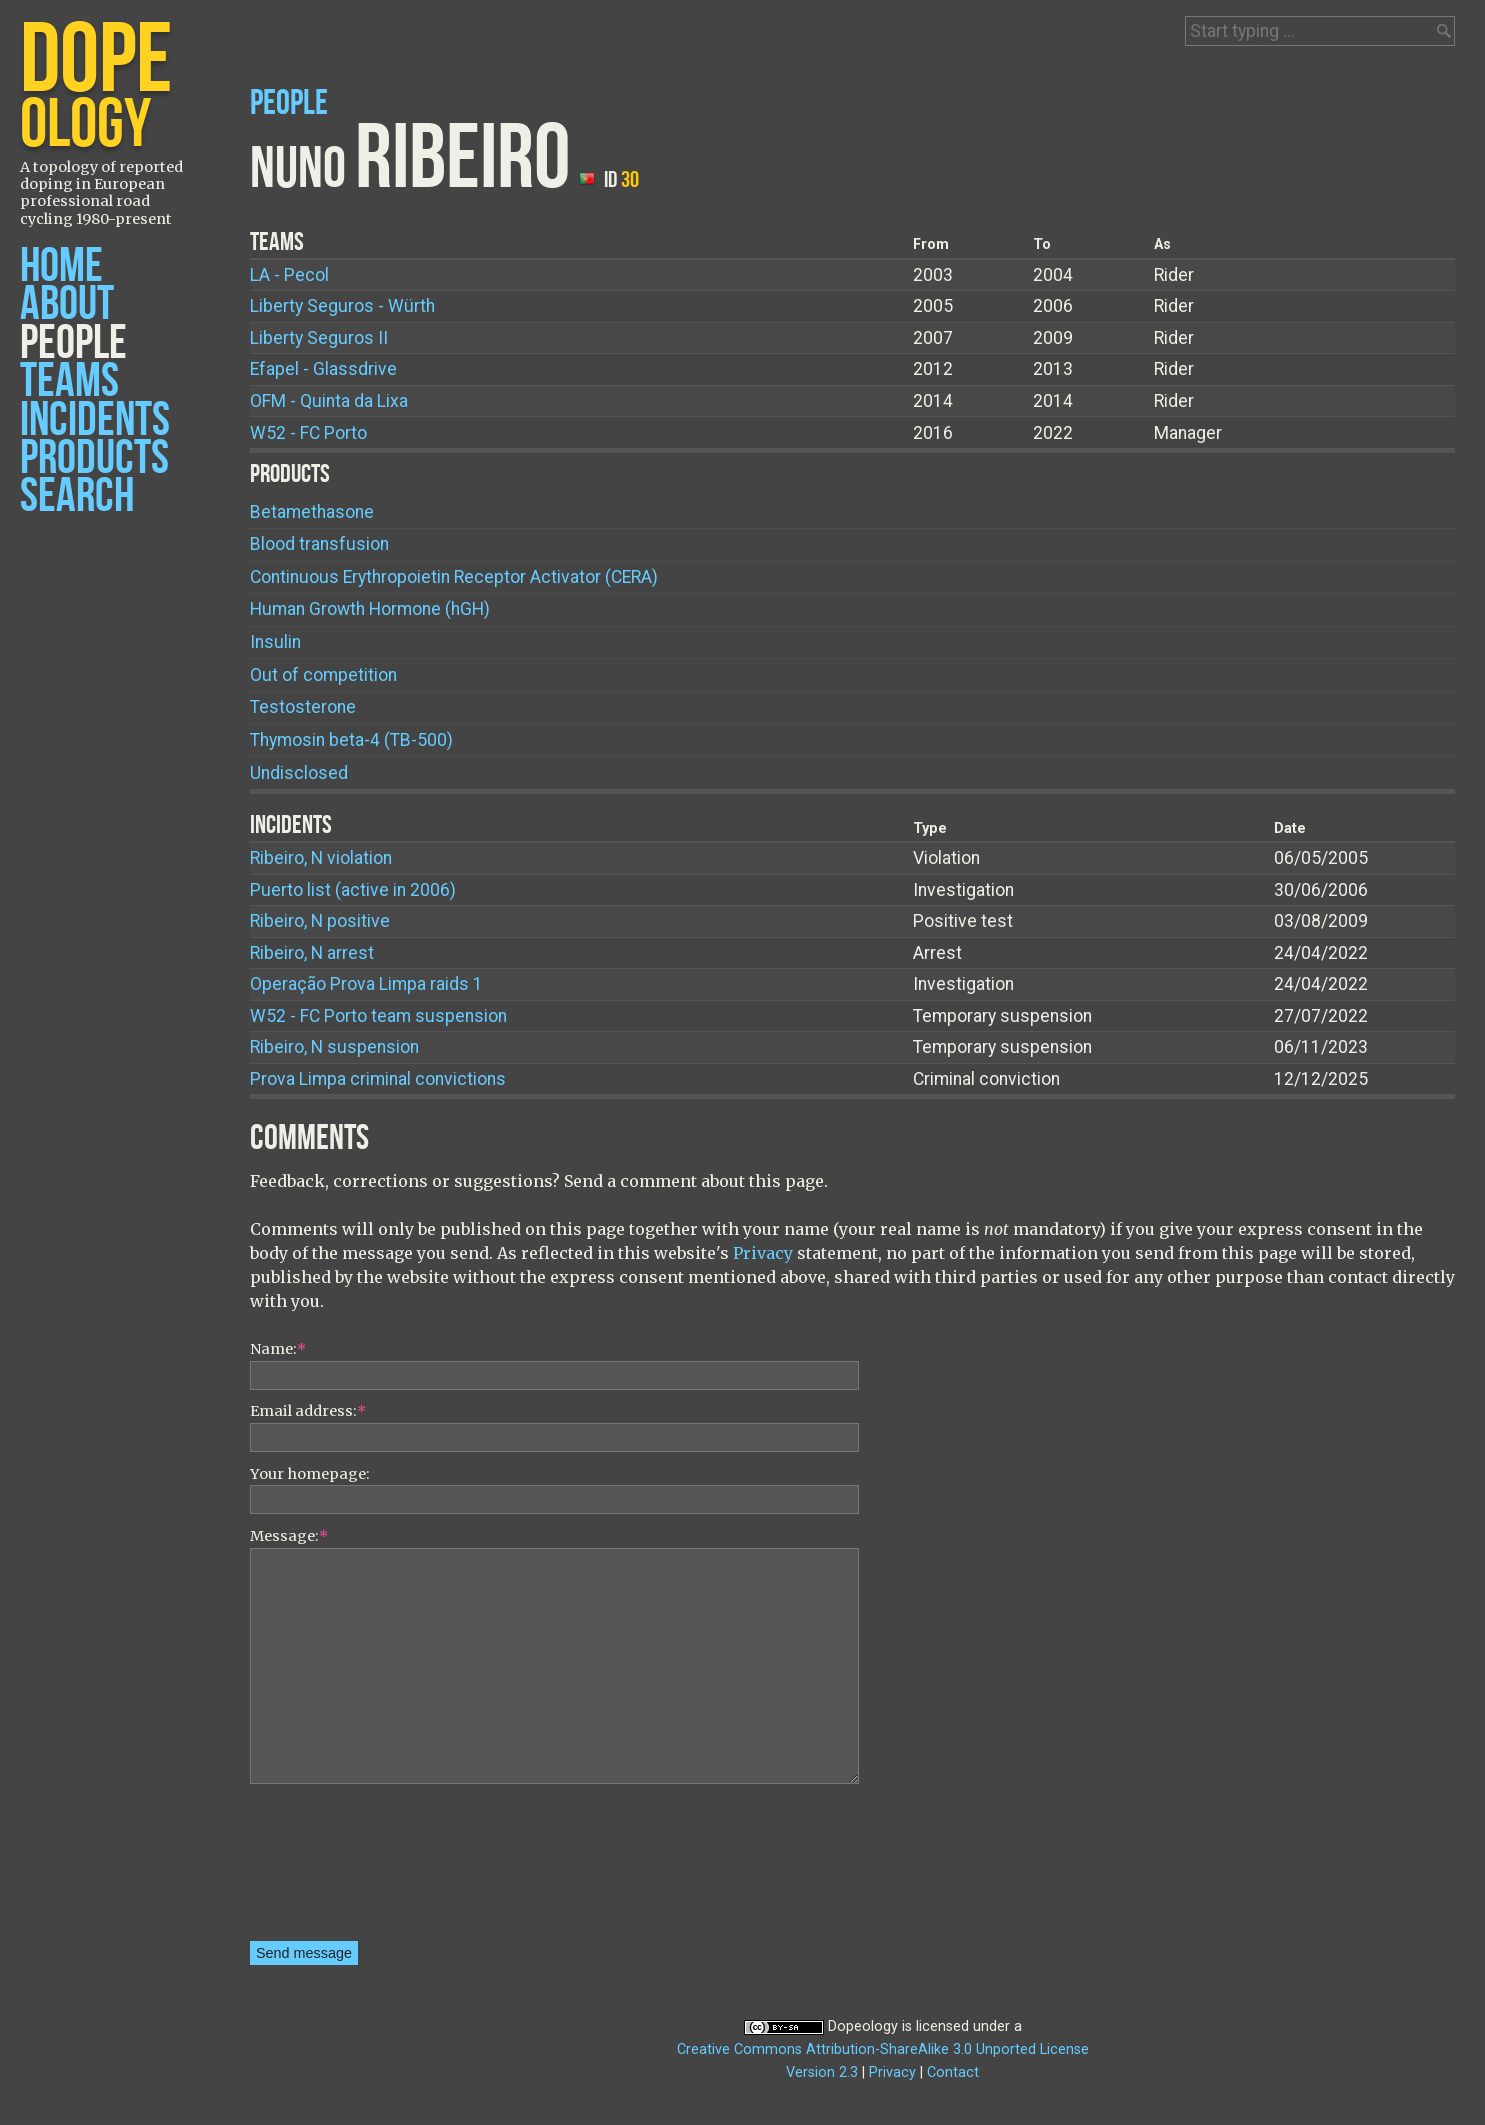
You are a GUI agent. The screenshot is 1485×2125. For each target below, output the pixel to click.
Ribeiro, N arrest (312, 953)
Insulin (275, 642)
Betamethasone (312, 512)
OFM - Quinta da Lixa (329, 401)
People (73, 343)
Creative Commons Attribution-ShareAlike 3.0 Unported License (883, 2049)
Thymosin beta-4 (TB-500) (351, 740)
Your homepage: (310, 1474)
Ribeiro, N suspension (334, 1047)
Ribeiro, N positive (320, 921)
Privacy (763, 1253)
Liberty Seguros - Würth (342, 306)
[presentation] (332, 1869)
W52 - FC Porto (308, 433)
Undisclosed (299, 773)
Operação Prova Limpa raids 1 (366, 984)
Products (94, 458)
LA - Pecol (289, 275)
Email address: (308, 1411)
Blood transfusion (319, 544)
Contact (953, 2072)
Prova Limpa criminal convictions (378, 1079)
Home (61, 266)
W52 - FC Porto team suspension (378, 1016)
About (67, 304)
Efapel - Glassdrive (323, 369)
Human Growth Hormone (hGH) (370, 609)
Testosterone (303, 707)
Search (77, 496)
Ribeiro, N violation (321, 858)
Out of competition (323, 675)
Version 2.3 (822, 2072)
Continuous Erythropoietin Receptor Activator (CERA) (454, 577)
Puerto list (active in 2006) (353, 890)
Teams (69, 381)
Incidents (95, 420)
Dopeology (863, 2026)
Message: (289, 1536)
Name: (278, 1349)
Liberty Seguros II (319, 338)
